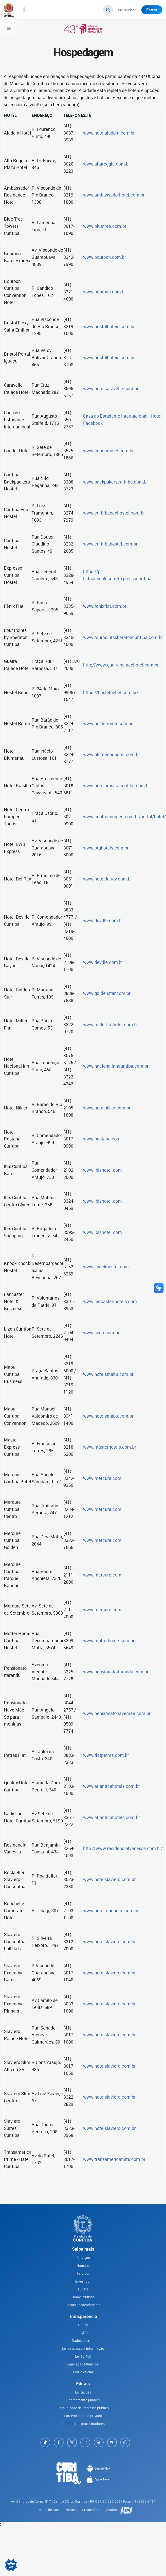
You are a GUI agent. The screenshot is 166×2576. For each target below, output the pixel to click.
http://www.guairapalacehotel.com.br (121, 665)
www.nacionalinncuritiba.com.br (115, 1066)
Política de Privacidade (83, 2509)
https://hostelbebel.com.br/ (110, 692)
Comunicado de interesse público (83, 2408)
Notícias (83, 2265)
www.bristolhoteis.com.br (109, 326)
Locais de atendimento (83, 2305)
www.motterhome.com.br (108, 1640)
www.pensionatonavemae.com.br (116, 1713)
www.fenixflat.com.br (104, 606)
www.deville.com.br (103, 920)
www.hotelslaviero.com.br (109, 1879)
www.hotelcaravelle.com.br (110, 388)
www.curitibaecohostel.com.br (114, 513)
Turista (83, 2289)
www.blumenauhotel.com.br (111, 754)
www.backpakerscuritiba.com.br (115, 482)
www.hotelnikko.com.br (106, 1108)
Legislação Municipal (83, 2364)
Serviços (83, 2257)
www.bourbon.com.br (104, 257)
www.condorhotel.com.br (108, 451)
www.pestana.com (102, 1139)
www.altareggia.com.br (106, 164)
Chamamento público (83, 2400)
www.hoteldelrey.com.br (107, 879)
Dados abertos (83, 2340)
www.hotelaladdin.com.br (109, 133)
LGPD (83, 2332)
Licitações (83, 2392)
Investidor (83, 2281)
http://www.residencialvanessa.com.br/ (123, 1848)
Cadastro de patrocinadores (83, 2423)
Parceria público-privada (83, 2415)
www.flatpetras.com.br (106, 1755)
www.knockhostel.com (106, 1267)
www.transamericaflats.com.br (114, 2159)
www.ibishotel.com (102, 1170)
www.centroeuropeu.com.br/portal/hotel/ (124, 816)
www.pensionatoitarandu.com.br (115, 1672)
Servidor (83, 2273)
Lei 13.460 (83, 2356)
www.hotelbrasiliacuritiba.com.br (116, 785)
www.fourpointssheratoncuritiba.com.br (123, 637)
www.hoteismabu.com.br (108, 1374)
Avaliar (112, 2509)
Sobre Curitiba (83, 2297)
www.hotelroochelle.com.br (111, 1910)
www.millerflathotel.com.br (110, 1024)
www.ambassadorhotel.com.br (114, 195)
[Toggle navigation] (8, 29)
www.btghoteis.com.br (106, 848)
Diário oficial (83, 2372)
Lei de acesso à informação (83, 2348)
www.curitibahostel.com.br (110, 544)
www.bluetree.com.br (104, 226)
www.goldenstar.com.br (106, 993)
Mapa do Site (49, 2509)
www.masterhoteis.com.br (109, 1447)
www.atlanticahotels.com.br (111, 1786)
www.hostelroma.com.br (107, 723)
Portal (83, 2324)
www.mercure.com (102, 1478)
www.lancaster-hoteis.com (110, 1301)
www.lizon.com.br (101, 1332)
